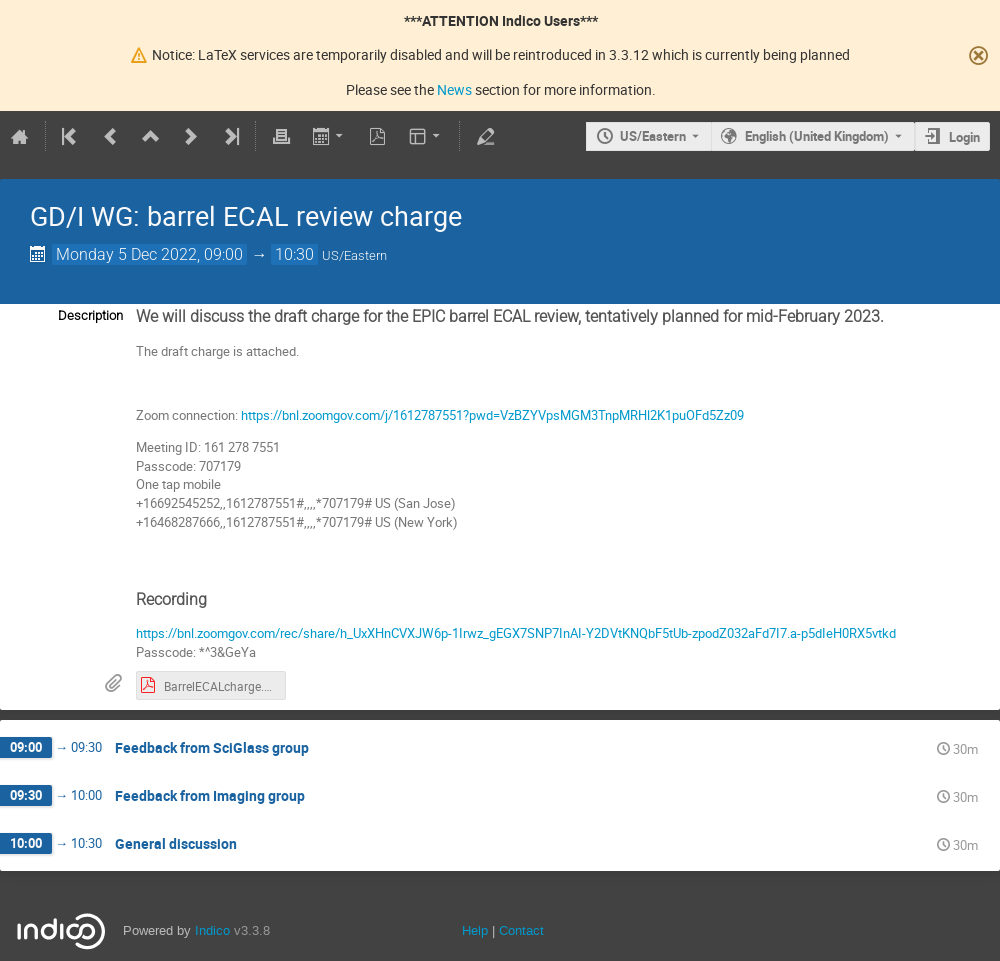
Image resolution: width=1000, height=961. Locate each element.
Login (964, 137)
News (454, 89)
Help (475, 930)
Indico (212, 930)
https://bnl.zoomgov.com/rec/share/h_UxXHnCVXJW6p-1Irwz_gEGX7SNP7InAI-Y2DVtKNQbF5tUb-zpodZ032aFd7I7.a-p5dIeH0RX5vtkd (517, 633)
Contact (521, 930)
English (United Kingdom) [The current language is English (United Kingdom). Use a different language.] (817, 136)
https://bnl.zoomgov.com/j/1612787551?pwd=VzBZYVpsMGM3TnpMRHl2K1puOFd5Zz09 (492, 415)
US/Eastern (653, 136)
